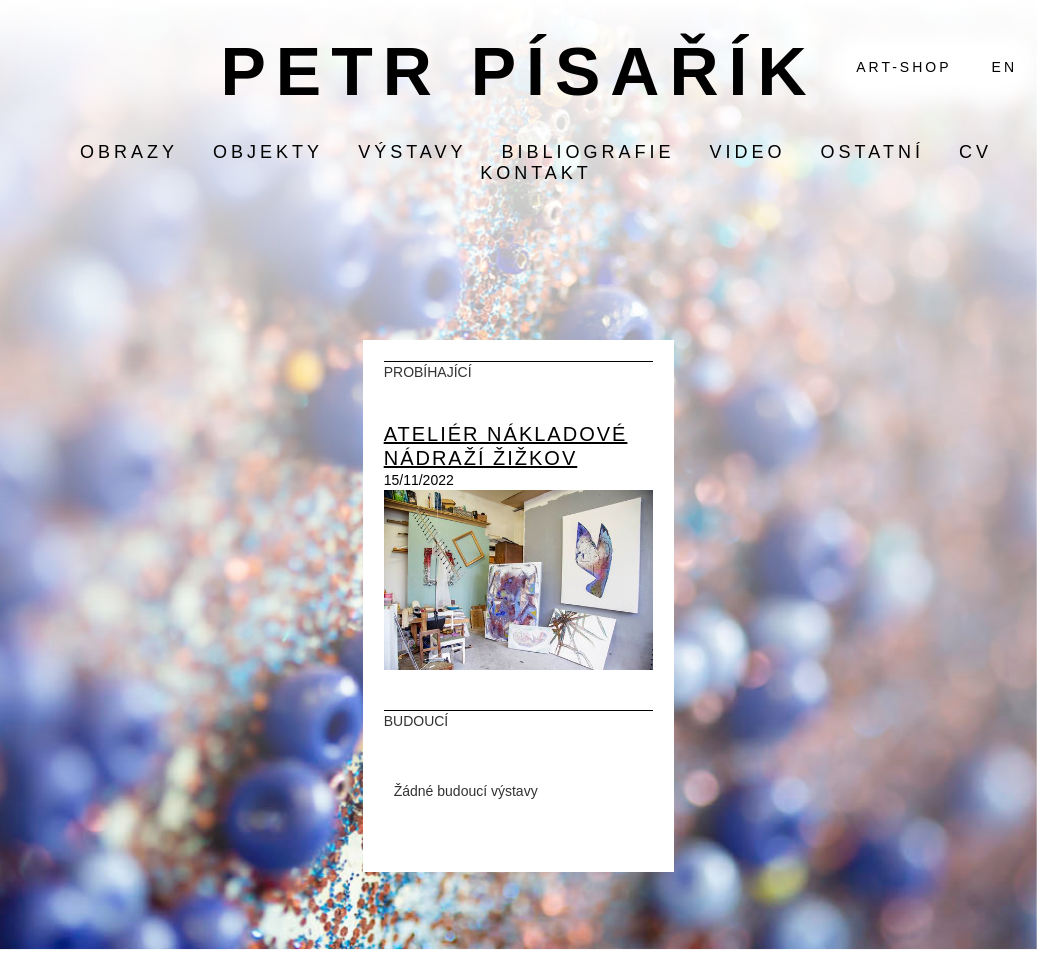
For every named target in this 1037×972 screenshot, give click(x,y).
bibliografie (587, 152)
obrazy (129, 152)
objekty (268, 152)
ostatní (872, 152)
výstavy (412, 152)
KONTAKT (536, 173)
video (748, 152)
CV (975, 152)
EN (1004, 67)
